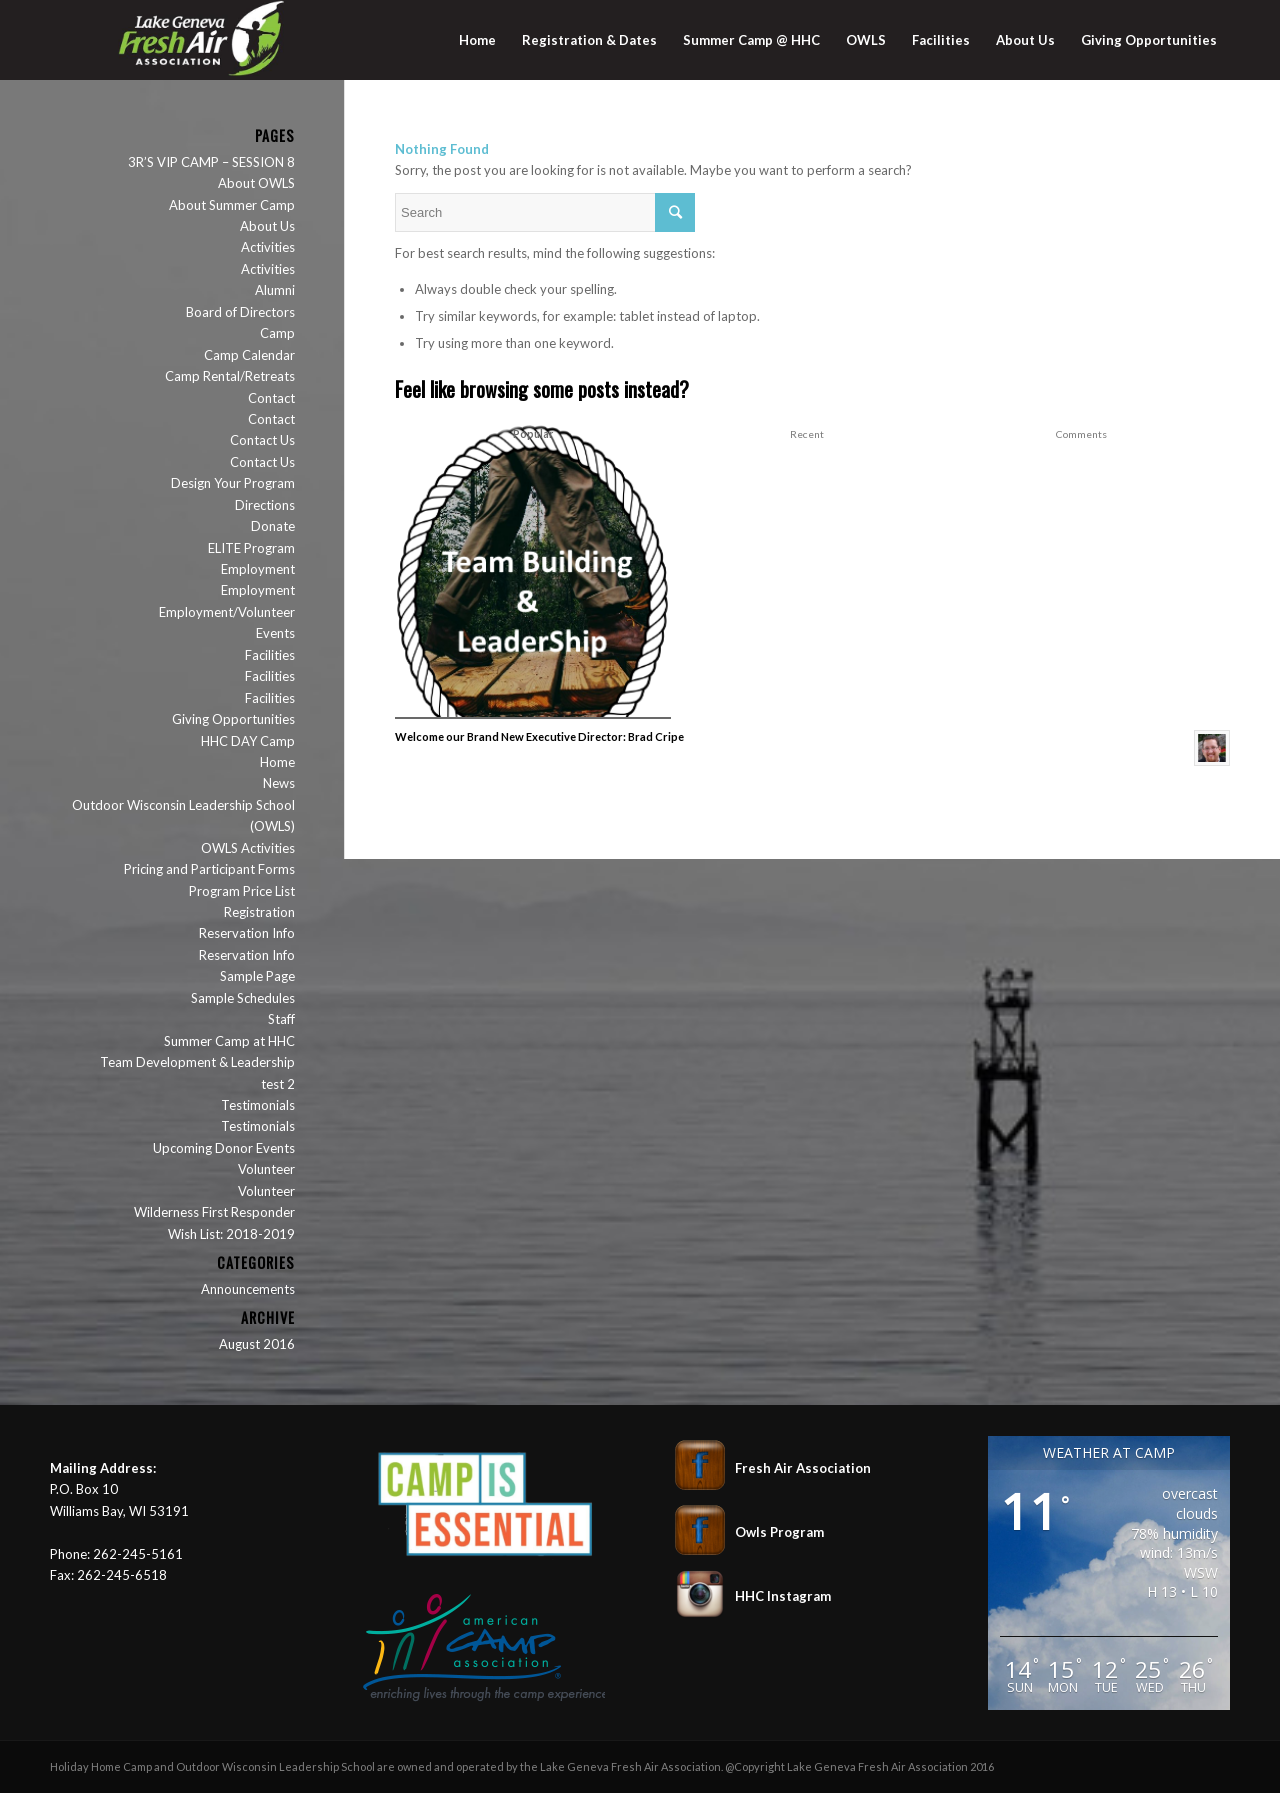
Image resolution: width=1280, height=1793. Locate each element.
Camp (277, 333)
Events (275, 633)
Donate (273, 526)
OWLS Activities (248, 848)
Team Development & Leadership (197, 1062)
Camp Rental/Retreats (230, 376)
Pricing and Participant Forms (209, 869)
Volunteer (266, 1169)
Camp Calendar (249, 355)
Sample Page (257, 976)
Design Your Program (233, 483)
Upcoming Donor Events (224, 1148)
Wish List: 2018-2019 (231, 1234)
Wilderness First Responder (214, 1212)
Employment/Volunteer (227, 612)
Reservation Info (247, 933)
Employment (258, 569)
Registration (259, 912)
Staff (281, 1019)
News (279, 783)
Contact (271, 398)
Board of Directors (240, 312)
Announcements (248, 1289)
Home (277, 762)
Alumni (275, 290)
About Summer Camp (232, 205)
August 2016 (257, 1344)
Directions (265, 505)
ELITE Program (251, 548)
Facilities (270, 655)
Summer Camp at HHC (229, 1041)
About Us (267, 226)
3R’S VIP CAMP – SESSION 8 (211, 162)
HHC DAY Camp (248, 741)
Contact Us (262, 440)
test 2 (278, 1084)
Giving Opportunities (233, 719)
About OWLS (256, 183)
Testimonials (258, 1105)
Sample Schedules (243, 998)
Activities (268, 247)
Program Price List (242, 891)
